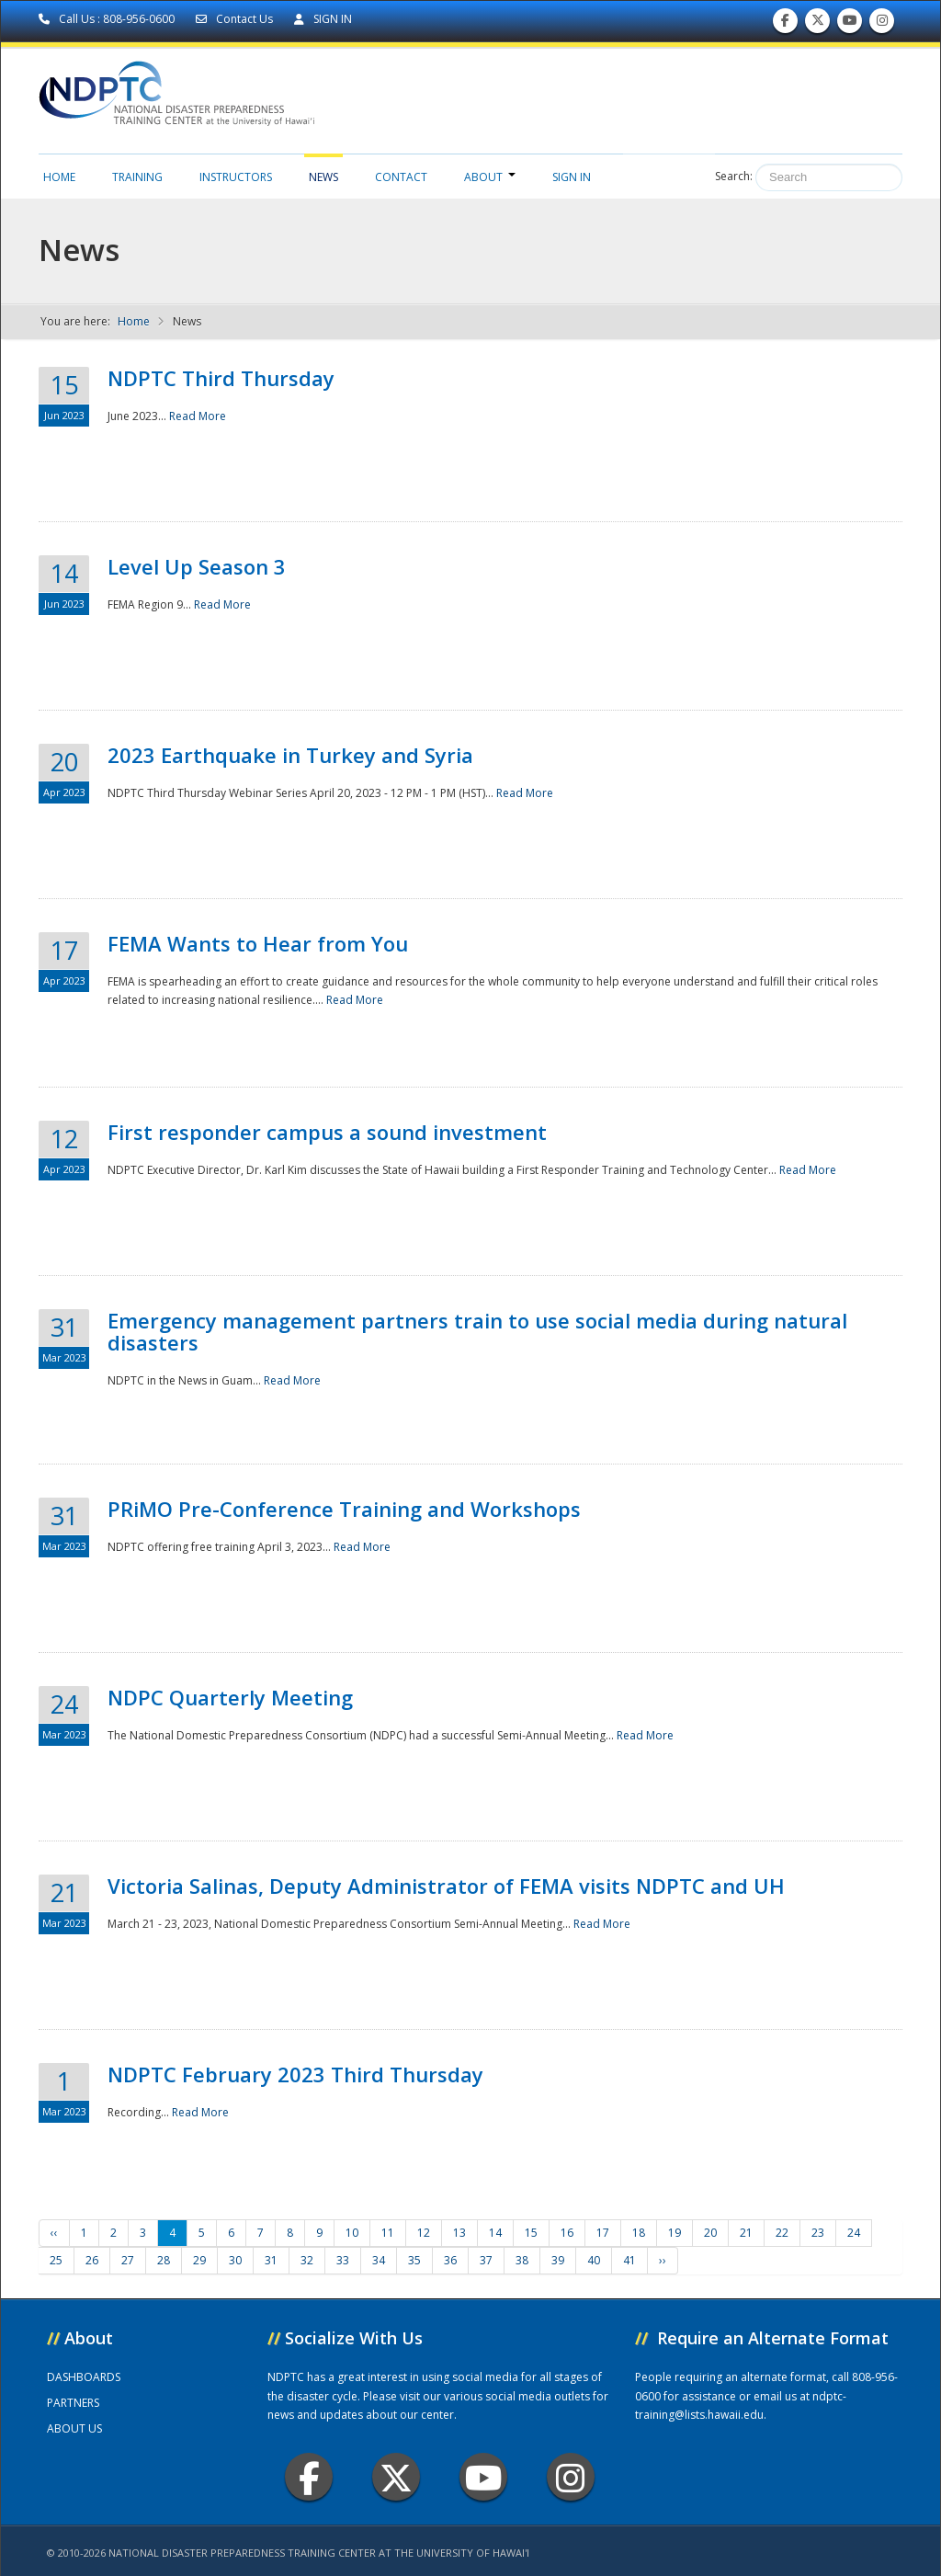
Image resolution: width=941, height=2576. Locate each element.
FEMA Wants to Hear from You (258, 943)
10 (352, 2232)
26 (91, 2260)
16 (567, 2232)
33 (342, 2260)
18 (638, 2232)
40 (593, 2260)
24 (853, 2232)
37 (486, 2260)
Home (59, 177)
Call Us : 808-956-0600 (108, 19)
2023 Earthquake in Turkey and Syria (290, 755)
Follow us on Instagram (882, 24)
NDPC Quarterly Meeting (230, 1697)
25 (56, 2260)
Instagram (570, 2477)
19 (674, 2232)
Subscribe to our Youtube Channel (850, 24)
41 (629, 2260)
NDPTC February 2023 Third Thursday (295, 2074)
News (323, 177)
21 (746, 2232)
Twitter (396, 2477)
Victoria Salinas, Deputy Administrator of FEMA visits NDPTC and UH (446, 1885)
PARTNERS (73, 2403)
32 (306, 2260)
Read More (197, 416)
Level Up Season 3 (197, 566)
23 (817, 2232)
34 (378, 2260)
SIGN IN (323, 19)
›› (662, 2260)
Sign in (571, 177)
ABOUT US (74, 2428)
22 (782, 2232)
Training (137, 177)
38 (522, 2260)
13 (459, 2232)
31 (271, 2260)
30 (235, 2260)
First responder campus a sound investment (327, 1132)
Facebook (309, 2477)
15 (531, 2232)
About (490, 177)
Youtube (484, 2477)
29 (199, 2260)
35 (414, 2260)
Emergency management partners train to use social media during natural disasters (477, 1331)
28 (163, 2260)
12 (423, 2232)
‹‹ (54, 2232)
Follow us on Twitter (817, 24)
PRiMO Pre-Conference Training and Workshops (344, 1508)
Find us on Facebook (785, 24)
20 (710, 2232)
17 (602, 2232)
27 (127, 2260)
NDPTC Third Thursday (221, 378)
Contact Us (236, 19)
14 (495, 2232)
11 (387, 2232)
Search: (734, 176)
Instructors (235, 177)
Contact (401, 177)
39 (557, 2260)
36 (450, 2260)
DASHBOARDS (83, 2377)
